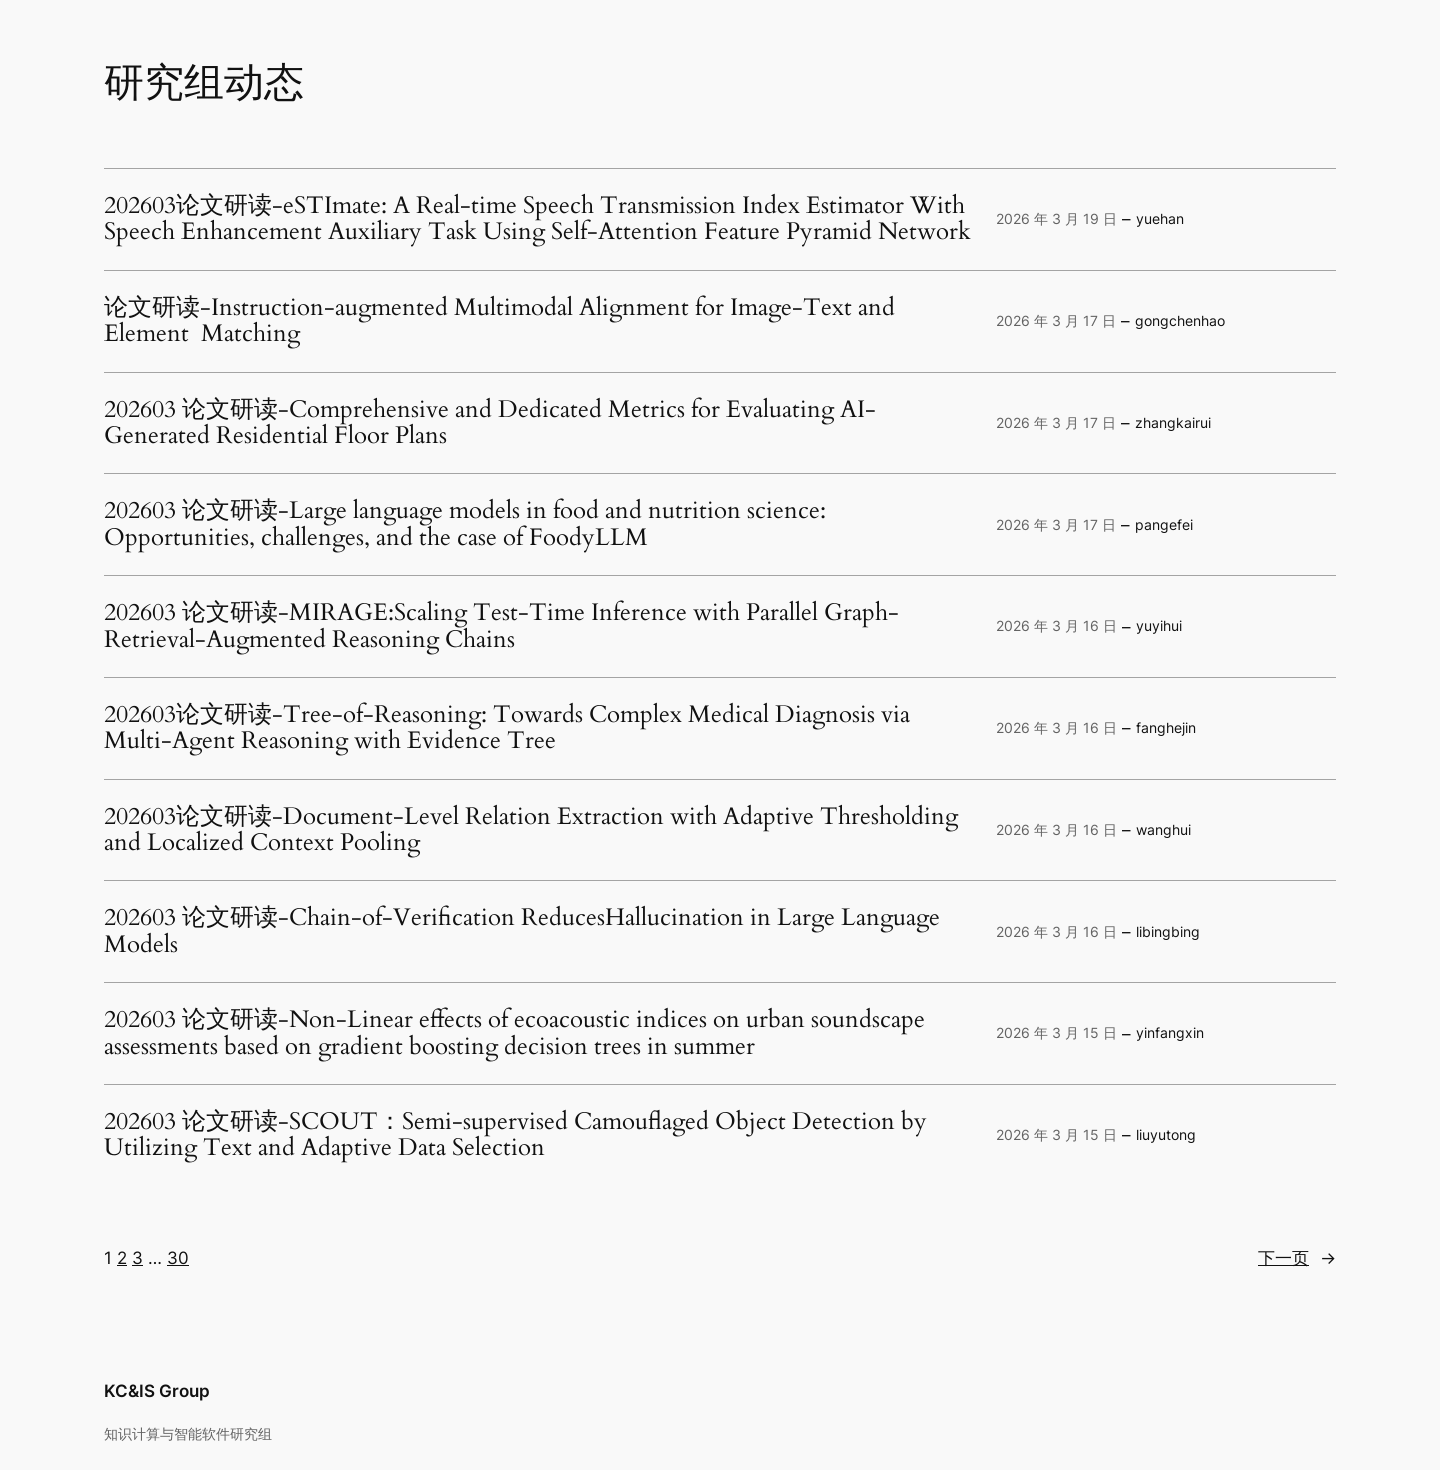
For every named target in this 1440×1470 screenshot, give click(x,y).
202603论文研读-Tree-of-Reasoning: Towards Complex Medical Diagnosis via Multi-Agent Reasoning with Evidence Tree (507, 728)
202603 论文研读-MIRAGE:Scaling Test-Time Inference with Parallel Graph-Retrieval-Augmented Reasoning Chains (501, 626)
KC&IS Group (157, 1391)
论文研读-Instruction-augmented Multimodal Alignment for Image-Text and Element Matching (499, 321)
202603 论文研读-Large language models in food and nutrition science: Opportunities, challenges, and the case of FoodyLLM (465, 524)
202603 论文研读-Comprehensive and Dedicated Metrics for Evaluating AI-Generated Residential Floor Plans (490, 423)
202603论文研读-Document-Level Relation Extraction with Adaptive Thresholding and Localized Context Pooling (531, 830)
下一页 (1297, 1258)
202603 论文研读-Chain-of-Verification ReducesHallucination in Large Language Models (522, 931)
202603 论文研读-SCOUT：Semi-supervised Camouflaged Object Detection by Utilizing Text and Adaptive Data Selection (515, 1135)
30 (178, 1258)
